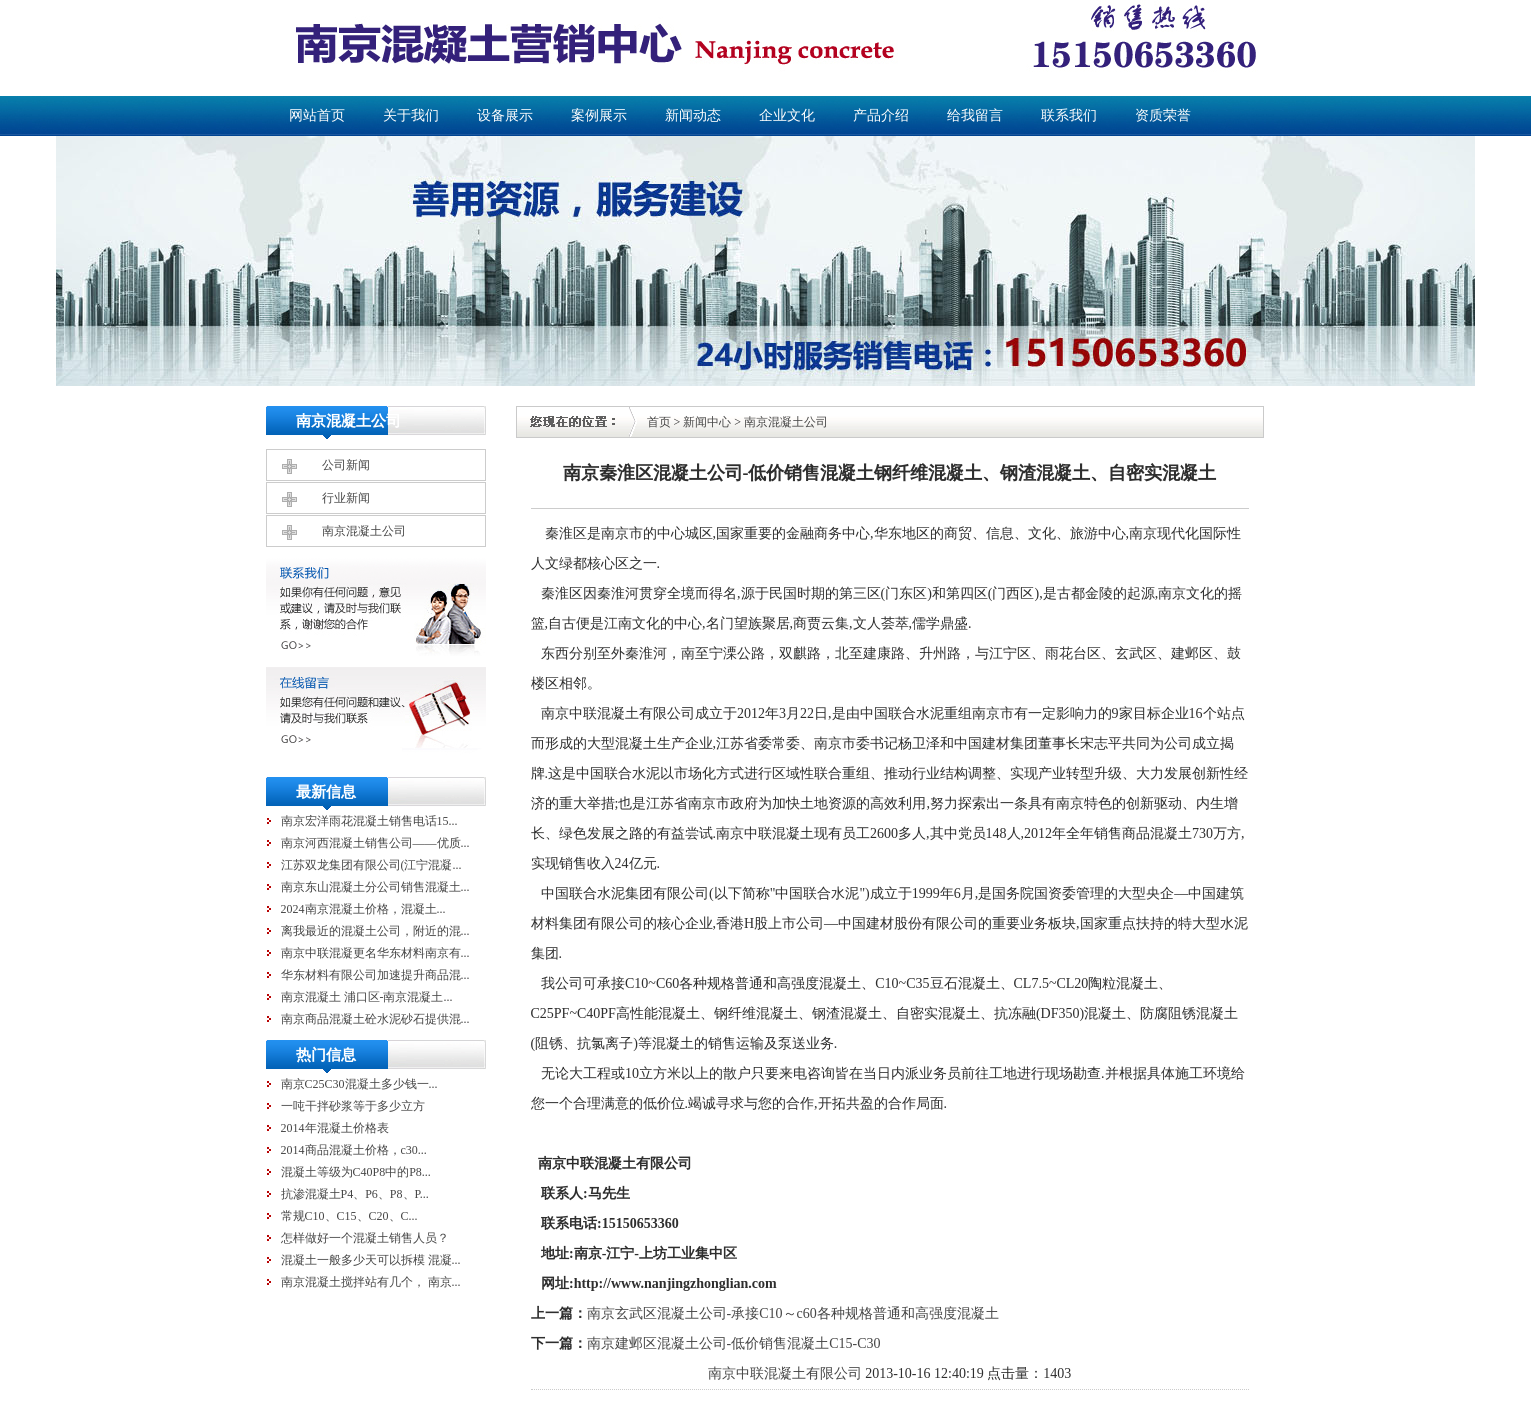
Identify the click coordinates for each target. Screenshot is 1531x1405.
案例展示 (599, 115)
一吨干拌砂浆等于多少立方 (353, 1106)
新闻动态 (693, 115)
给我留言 (975, 115)
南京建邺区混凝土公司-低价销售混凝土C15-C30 (734, 1343)
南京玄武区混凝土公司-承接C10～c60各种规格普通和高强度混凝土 (793, 1313)
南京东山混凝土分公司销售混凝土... (375, 887)
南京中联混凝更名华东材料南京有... (375, 953)
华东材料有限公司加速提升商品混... (375, 975)
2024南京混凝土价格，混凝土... (363, 909)
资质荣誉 (1163, 115)
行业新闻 (346, 498)
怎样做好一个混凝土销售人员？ (365, 1238)
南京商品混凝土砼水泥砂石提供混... (375, 1019)
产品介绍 (881, 115)
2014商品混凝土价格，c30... (354, 1150)
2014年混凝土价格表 (335, 1128)
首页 (659, 422)
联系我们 (1069, 115)
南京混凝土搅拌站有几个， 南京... (371, 1282)
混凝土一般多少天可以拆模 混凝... (371, 1260)
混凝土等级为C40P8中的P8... (356, 1172)
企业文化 (787, 115)
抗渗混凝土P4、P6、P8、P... (355, 1194)
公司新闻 (346, 465)
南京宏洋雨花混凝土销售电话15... (369, 821)
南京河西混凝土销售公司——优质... (375, 843)
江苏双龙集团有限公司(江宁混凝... (371, 865)
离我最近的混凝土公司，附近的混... (375, 931)
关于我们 (411, 115)
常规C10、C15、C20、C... (349, 1216)
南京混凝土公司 (364, 531)
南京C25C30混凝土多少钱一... (359, 1084)
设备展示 (505, 115)
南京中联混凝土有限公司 (785, 1373)
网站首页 (317, 115)
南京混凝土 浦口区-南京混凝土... (367, 997)
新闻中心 (707, 422)
